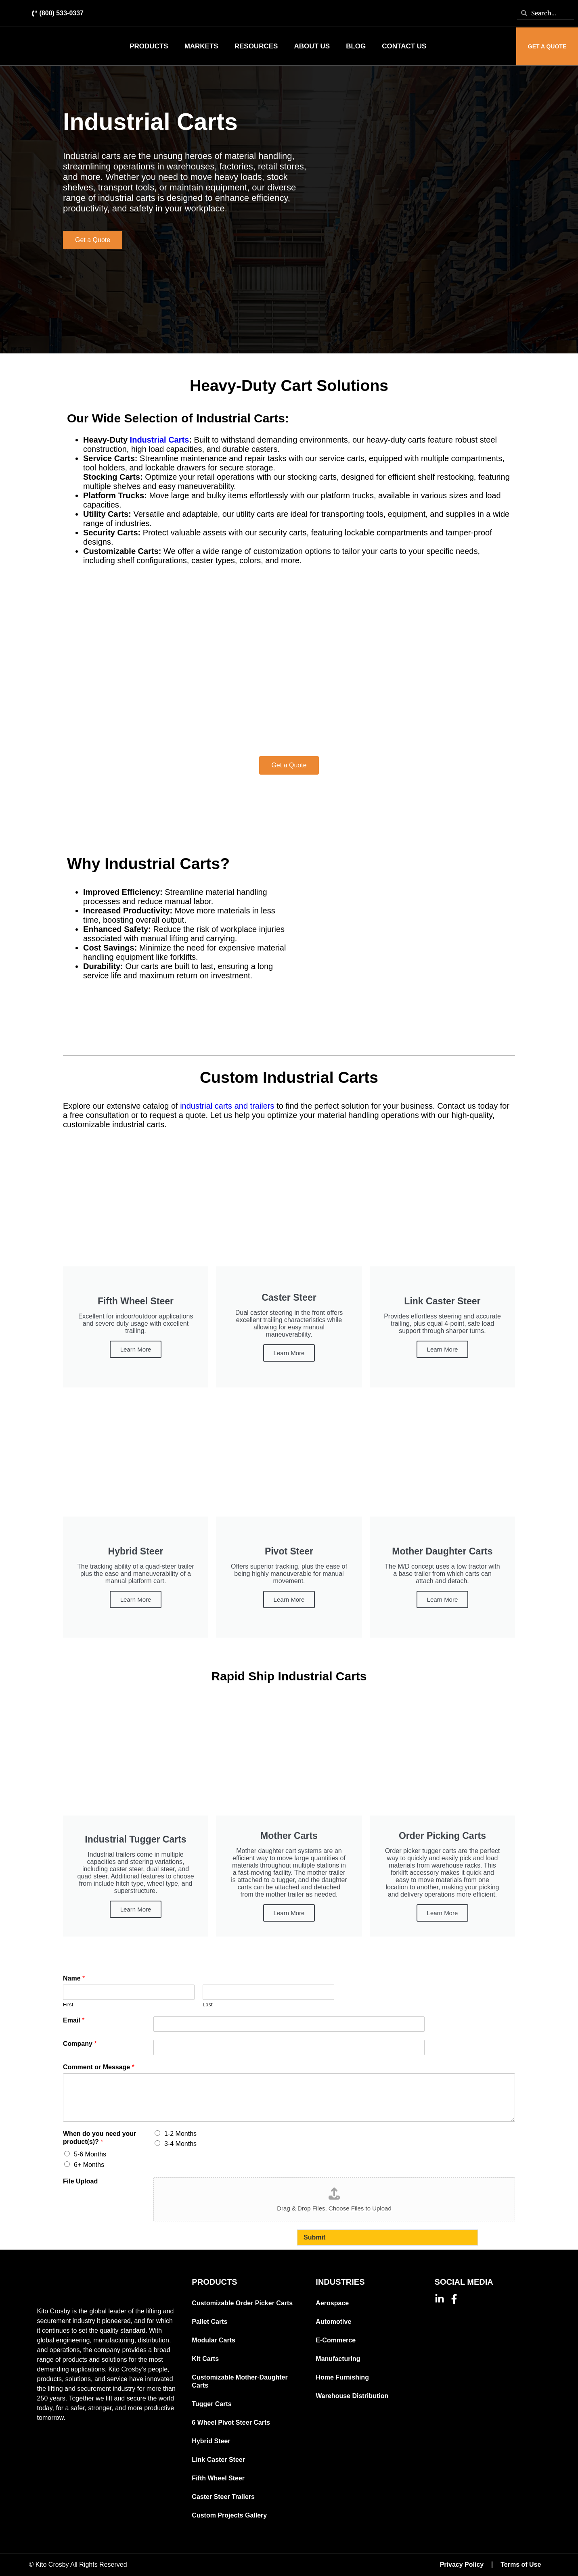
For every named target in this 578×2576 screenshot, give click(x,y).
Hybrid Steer (211, 2441)
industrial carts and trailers (228, 1105)
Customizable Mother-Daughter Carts (239, 2381)
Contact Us (404, 46)
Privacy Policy (462, 2564)
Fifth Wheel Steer (218, 2478)
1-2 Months (180, 2133)
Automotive (333, 2321)
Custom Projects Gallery (229, 2515)
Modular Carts (213, 2340)
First (68, 2004)
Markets (201, 46)
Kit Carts (205, 2358)
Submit (314, 2237)
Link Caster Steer (218, 2459)
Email (73, 2020)
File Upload (80, 2181)
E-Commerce (336, 2340)
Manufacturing (338, 2358)
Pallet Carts (209, 2321)
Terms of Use (521, 2564)
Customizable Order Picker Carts (242, 2303)
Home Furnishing (342, 2377)
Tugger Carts (211, 2404)
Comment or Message (98, 2067)
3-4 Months (180, 2143)
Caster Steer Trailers (223, 2496)
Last (208, 2004)
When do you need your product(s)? (99, 2138)
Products (149, 46)
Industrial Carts (159, 439)
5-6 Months (90, 2154)
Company (80, 2043)
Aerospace (332, 2303)
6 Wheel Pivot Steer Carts (231, 2422)
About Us (312, 46)
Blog (356, 46)
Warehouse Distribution (352, 2395)
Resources (256, 46)
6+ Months (89, 2164)
